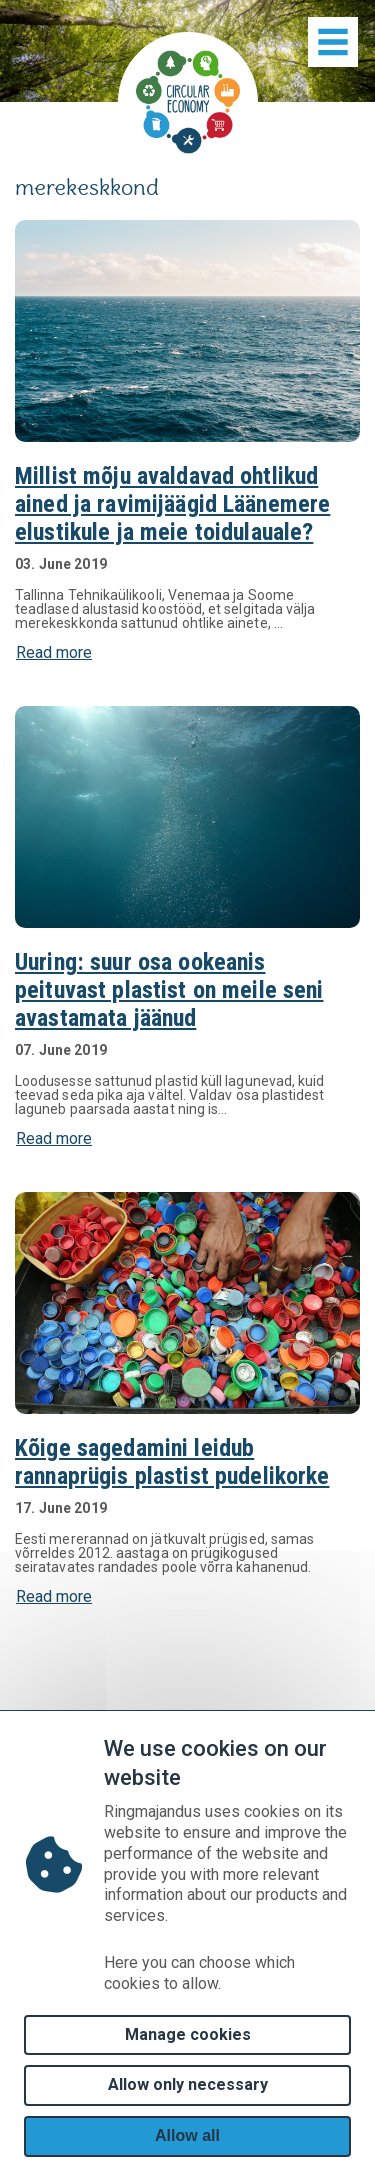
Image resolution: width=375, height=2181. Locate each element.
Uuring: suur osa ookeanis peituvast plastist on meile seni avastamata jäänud (169, 990)
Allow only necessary (188, 2084)
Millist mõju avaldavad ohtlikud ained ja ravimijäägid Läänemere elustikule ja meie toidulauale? (172, 504)
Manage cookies (188, 2034)
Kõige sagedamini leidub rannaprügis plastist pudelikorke (172, 1462)
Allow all (187, 2135)
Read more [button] (54, 652)
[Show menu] (333, 42)
